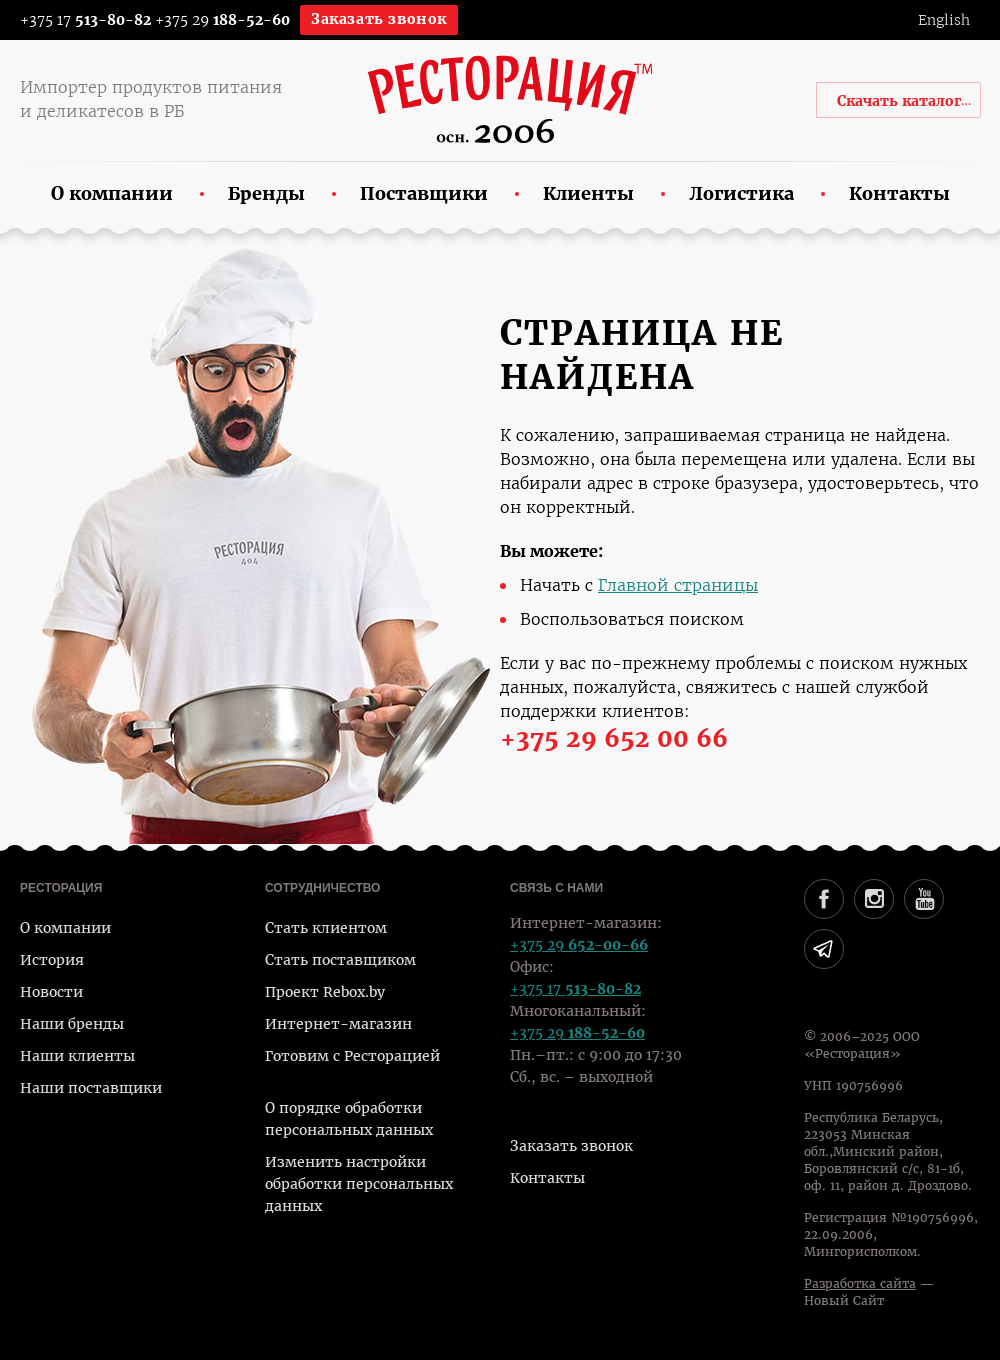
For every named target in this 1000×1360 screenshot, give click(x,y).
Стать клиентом (326, 928)
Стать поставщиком (340, 960)
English (944, 20)
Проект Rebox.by (325, 992)
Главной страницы (678, 585)
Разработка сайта (860, 1284)
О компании (65, 928)
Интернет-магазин (338, 1024)
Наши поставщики (91, 1088)
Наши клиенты (77, 1056)
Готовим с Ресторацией (352, 1056)
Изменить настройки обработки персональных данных (359, 1184)
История (52, 960)
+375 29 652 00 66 (614, 739)
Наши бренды (72, 1024)
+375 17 (72, 20)
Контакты (547, 1178)
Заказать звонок (379, 19)
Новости (51, 992)
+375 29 (222, 20)
